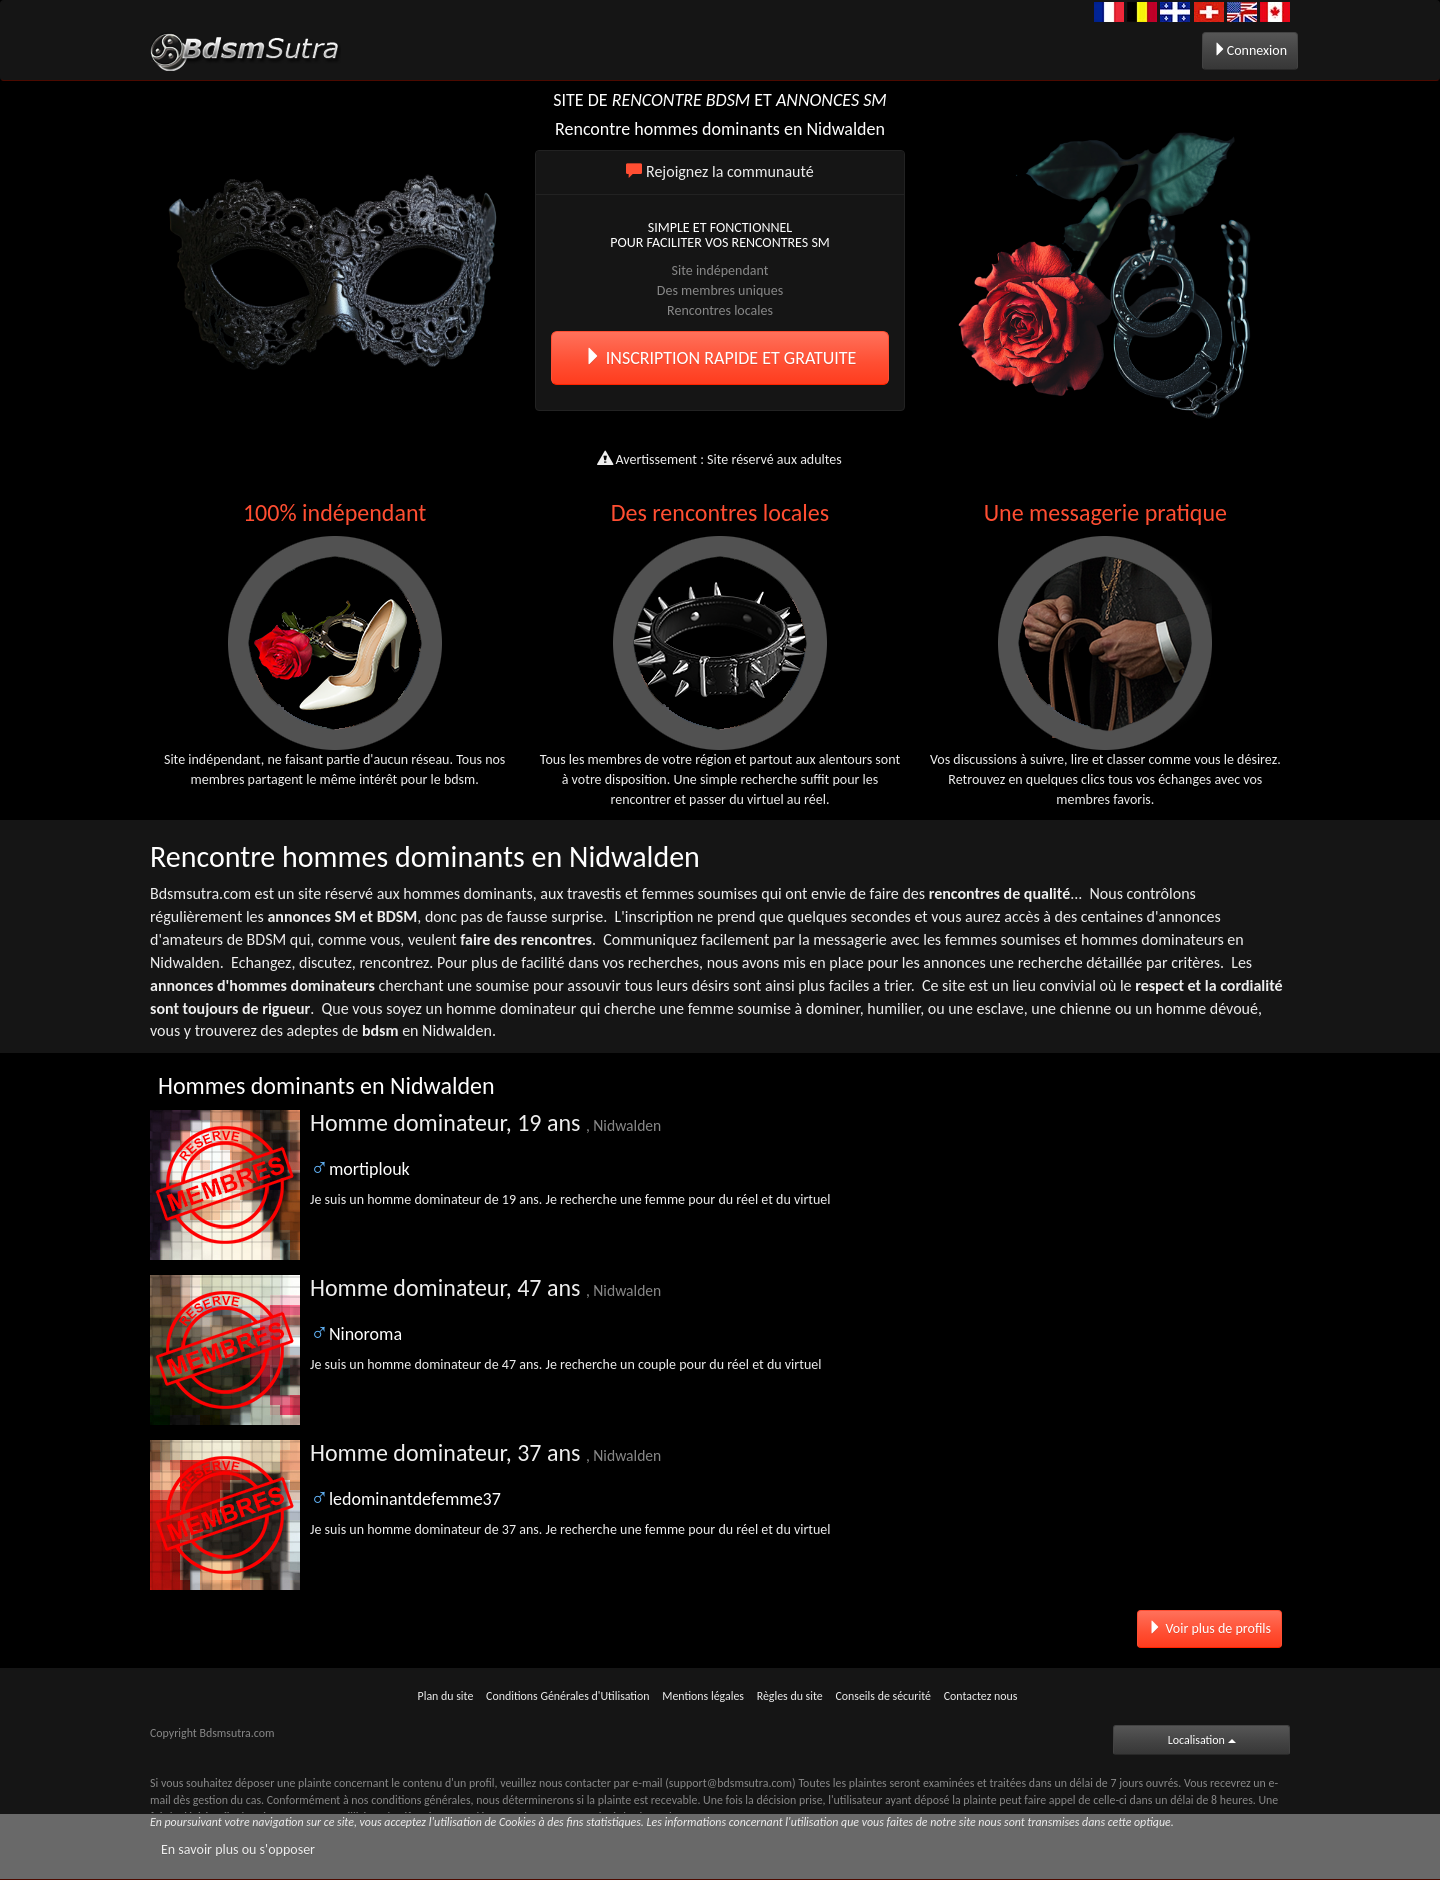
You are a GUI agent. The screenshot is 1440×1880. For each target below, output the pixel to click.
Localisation (1202, 1740)
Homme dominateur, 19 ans (485, 1122)
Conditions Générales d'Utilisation (567, 1696)
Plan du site (446, 1696)
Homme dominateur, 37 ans (485, 1452)
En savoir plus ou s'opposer (238, 1849)
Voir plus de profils (1209, 1628)
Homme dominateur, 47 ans (485, 1287)
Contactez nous (981, 1696)
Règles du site (790, 1696)
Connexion (1250, 50)
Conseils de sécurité (883, 1696)
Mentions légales (703, 1696)
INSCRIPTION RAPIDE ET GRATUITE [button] (720, 358)
